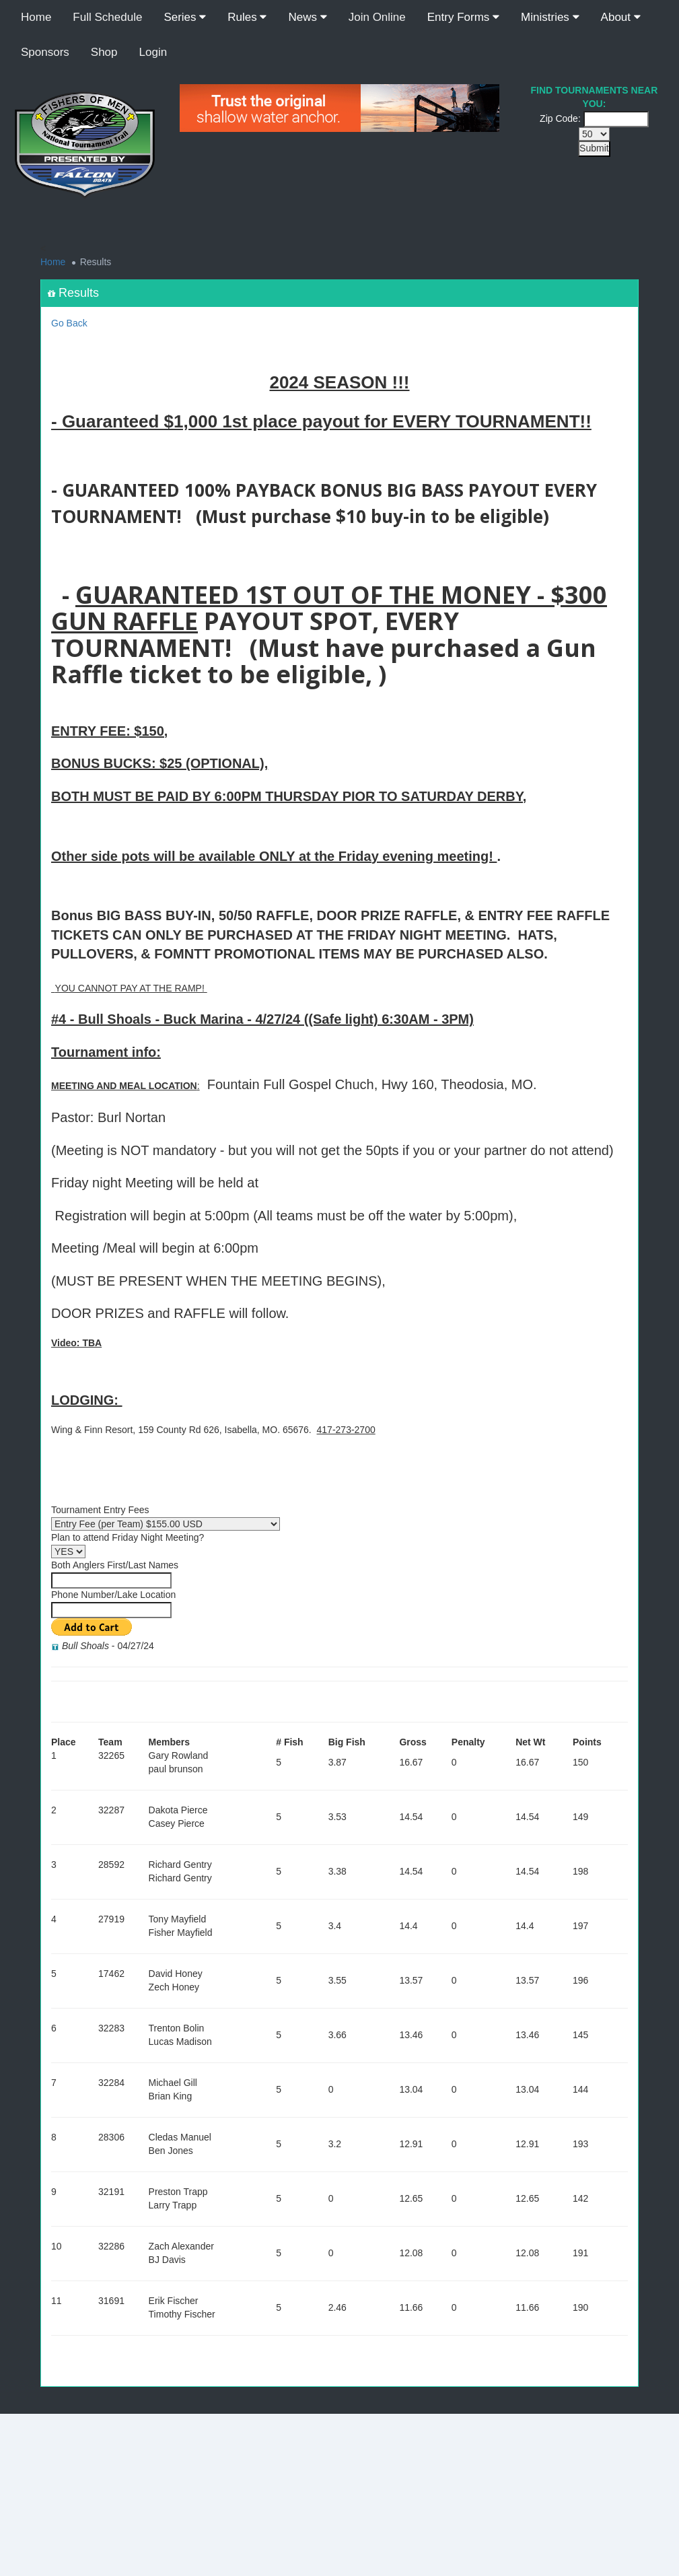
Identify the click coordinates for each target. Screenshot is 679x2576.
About (621, 17)
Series (185, 17)
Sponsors (45, 52)
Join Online (377, 17)
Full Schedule (107, 17)
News (307, 17)
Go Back (69, 323)
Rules (246, 17)
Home (36, 17)
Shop (104, 52)
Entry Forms (463, 17)
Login (153, 52)
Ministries (550, 17)
